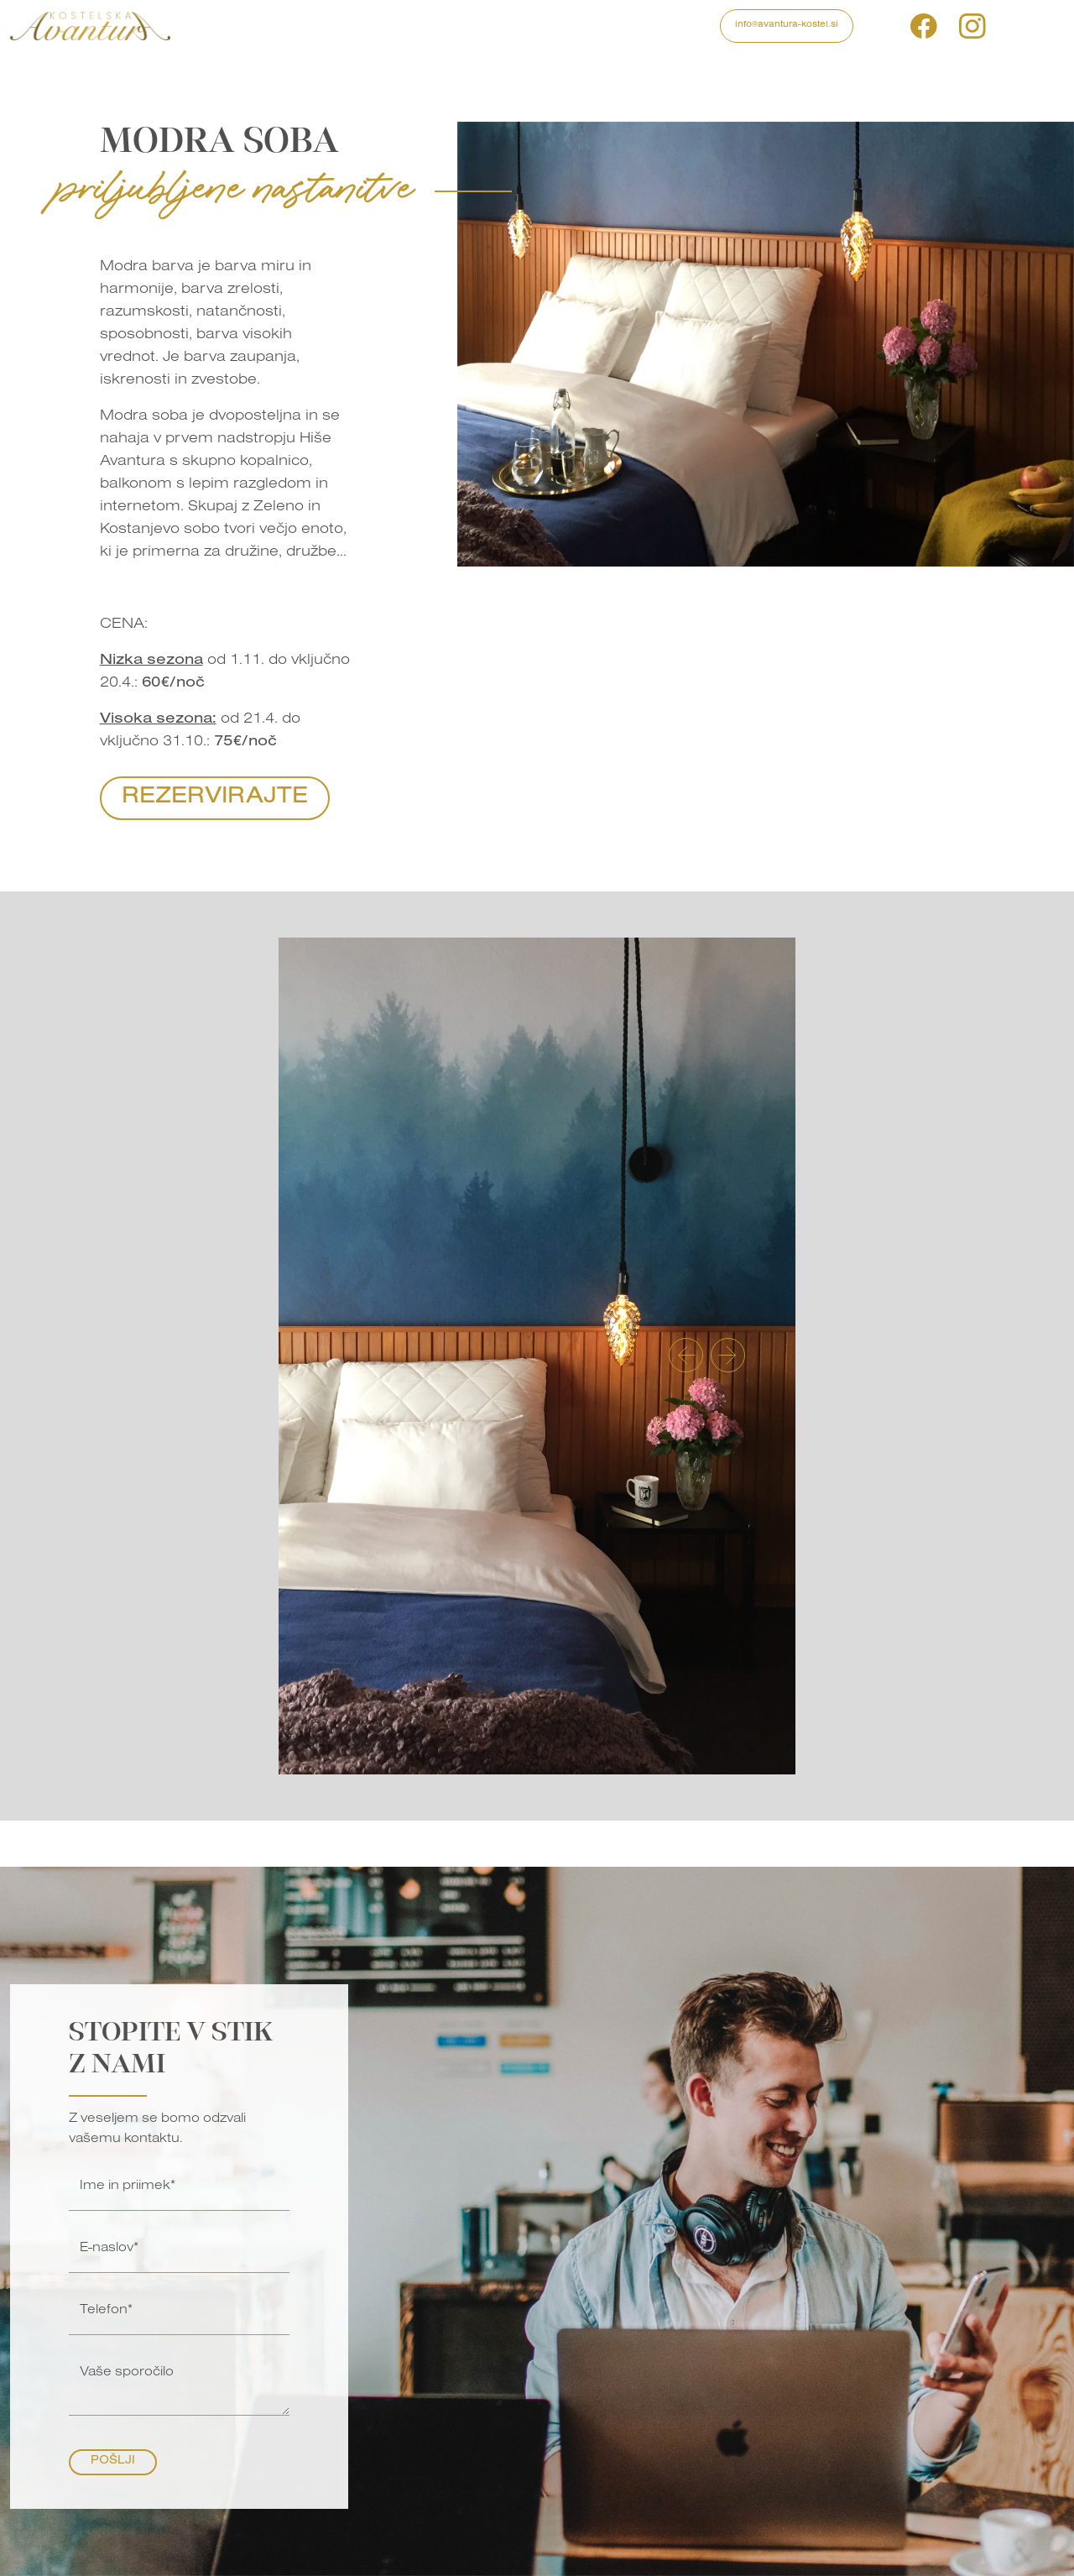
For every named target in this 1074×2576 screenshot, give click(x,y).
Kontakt (611, 26)
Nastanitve (390, 26)
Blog (513, 26)
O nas (557, 26)
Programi (272, 26)
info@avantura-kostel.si (786, 25)
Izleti (330, 26)
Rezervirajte (215, 798)
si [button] (1005, 26)
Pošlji (113, 2462)
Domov (210, 26)
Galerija (460, 26)
